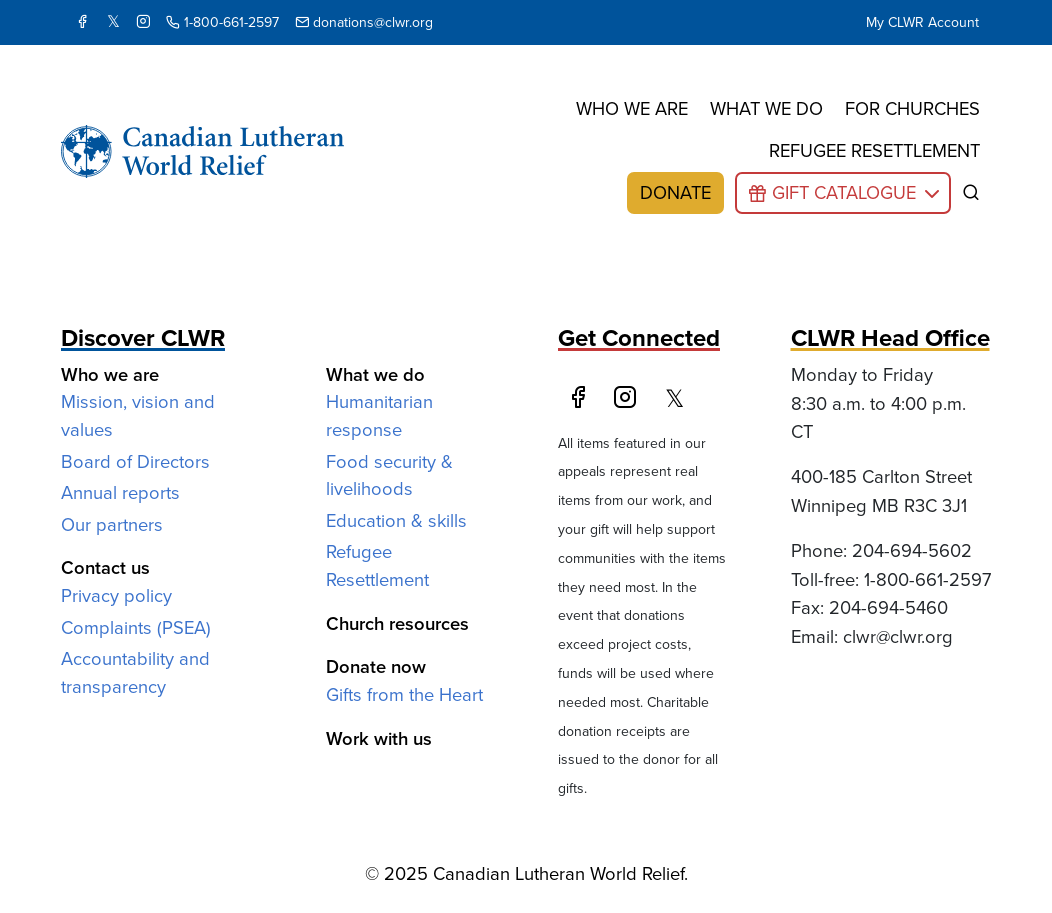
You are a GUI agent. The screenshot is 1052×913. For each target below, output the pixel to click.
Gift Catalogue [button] (844, 192)
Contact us (105, 567)
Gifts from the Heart (404, 694)
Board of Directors (135, 461)
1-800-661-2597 (222, 22)
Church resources (397, 623)
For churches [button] (912, 108)
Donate (675, 192)
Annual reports (120, 492)
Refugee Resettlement (377, 565)
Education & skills (396, 520)
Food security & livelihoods (389, 475)
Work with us (379, 738)
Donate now (376, 666)
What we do (766, 108)
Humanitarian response (379, 415)
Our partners (112, 524)
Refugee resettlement (874, 150)
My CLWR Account (922, 22)
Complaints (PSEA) (136, 627)
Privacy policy (116, 595)
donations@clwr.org (364, 22)
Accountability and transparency (135, 672)
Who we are (632, 108)
